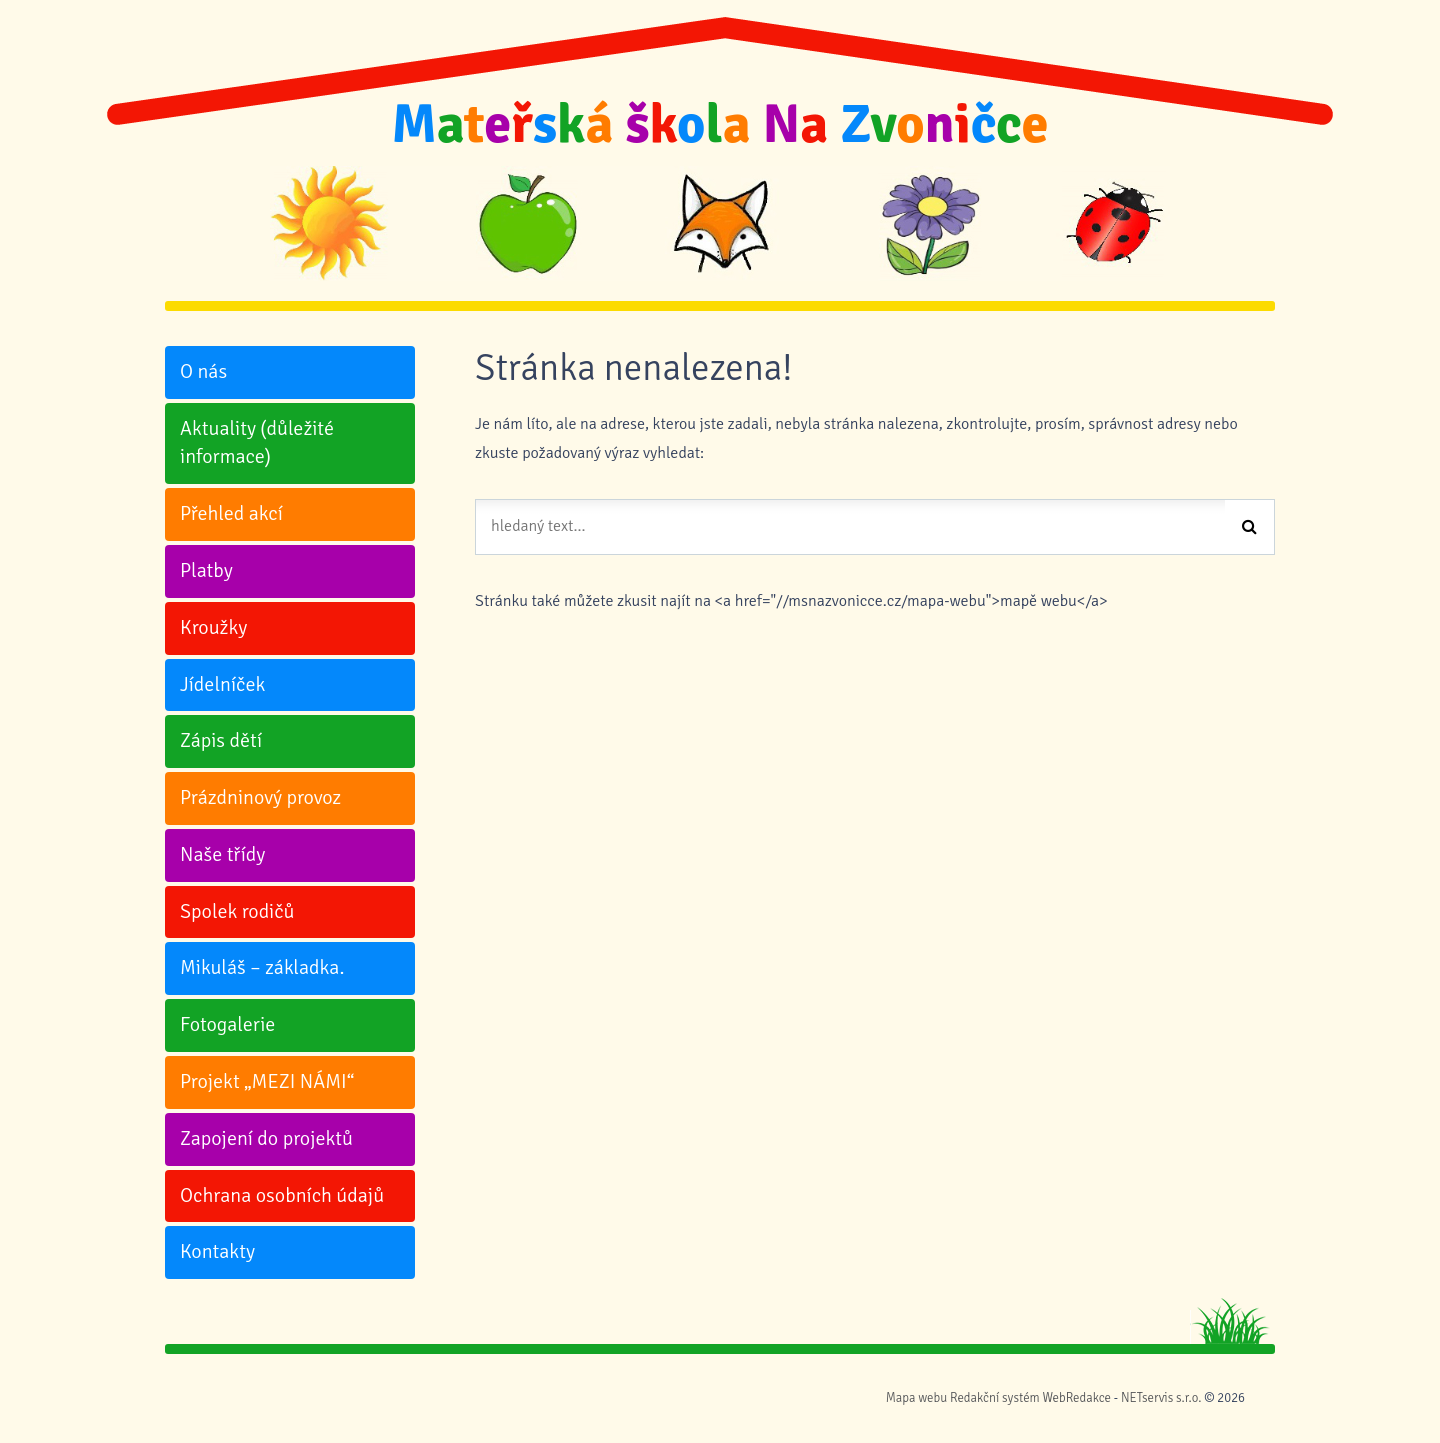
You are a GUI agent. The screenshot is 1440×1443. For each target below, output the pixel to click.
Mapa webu (917, 1398)
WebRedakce (1077, 1398)
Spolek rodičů (237, 911)
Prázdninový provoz (260, 797)
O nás (203, 371)
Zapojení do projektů (266, 1138)
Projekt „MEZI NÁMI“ (267, 1081)
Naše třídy (222, 854)
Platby (206, 570)
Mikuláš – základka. (262, 967)
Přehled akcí (231, 513)
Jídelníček (222, 684)
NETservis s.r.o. (1161, 1398)
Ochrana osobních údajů (282, 1195)
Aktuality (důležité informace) (257, 443)
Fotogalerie (227, 1024)
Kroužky (213, 627)
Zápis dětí (221, 740)
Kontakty (217, 1251)
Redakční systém (995, 1398)
